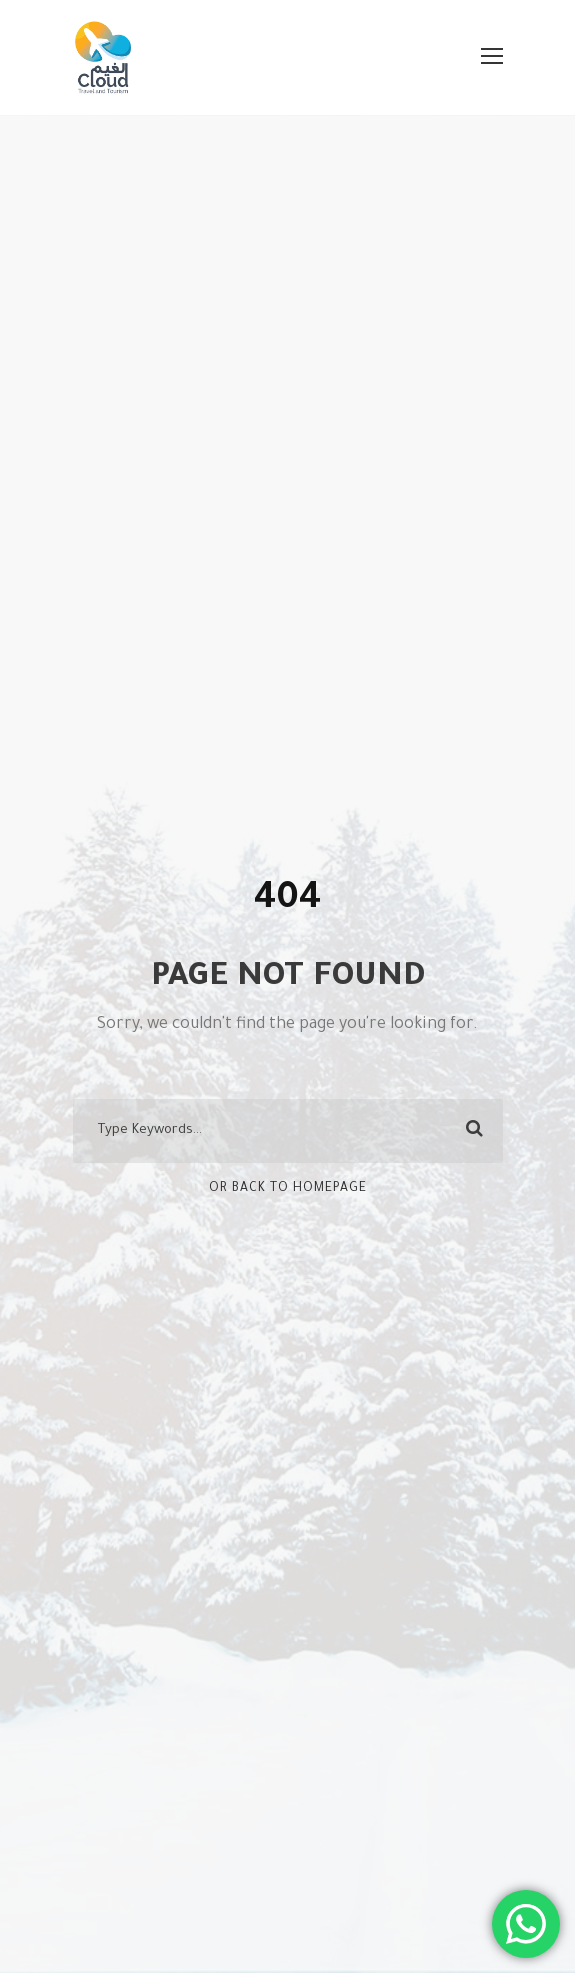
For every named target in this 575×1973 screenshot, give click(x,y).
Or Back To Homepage (288, 1189)
